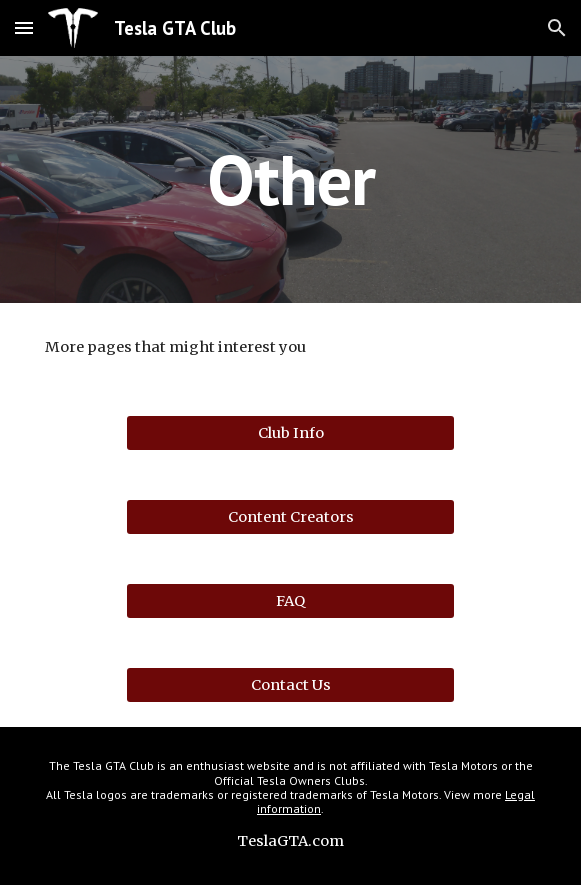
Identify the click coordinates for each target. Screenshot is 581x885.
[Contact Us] (290, 684)
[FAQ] (290, 600)
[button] (24, 27)
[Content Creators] (290, 516)
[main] (290, 179)
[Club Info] (290, 432)
